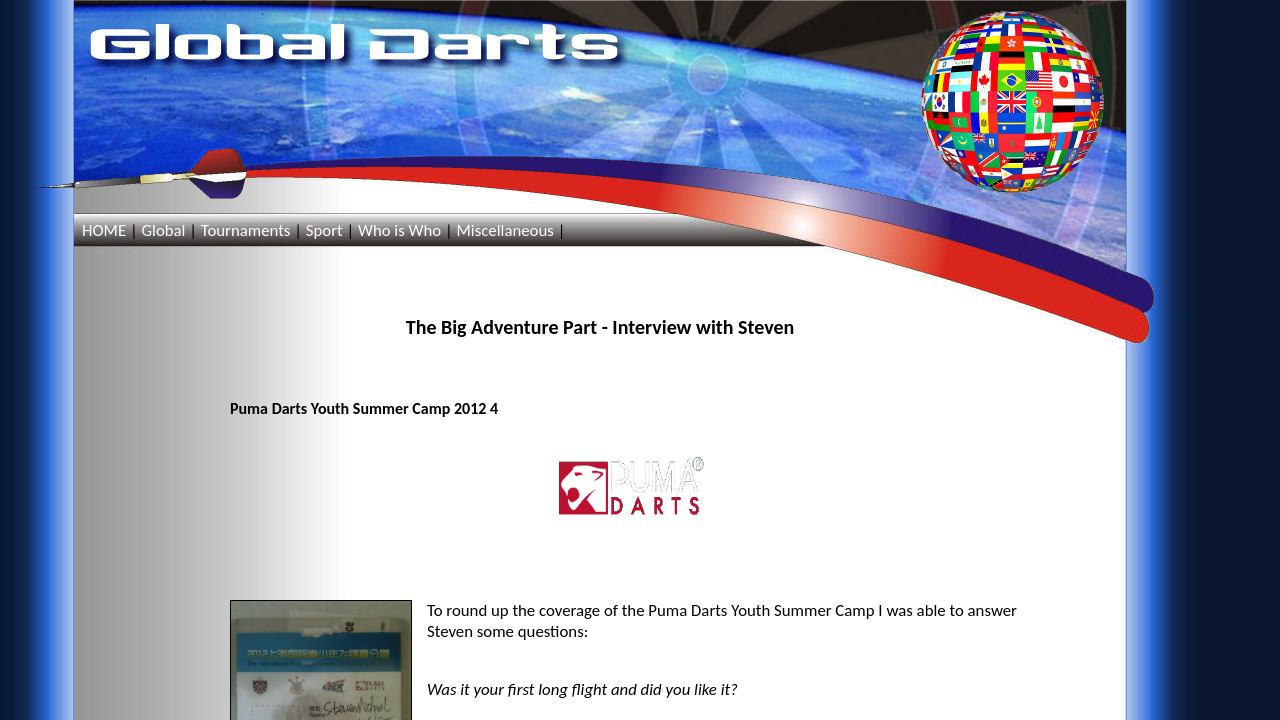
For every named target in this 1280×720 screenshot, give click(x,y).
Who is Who (399, 230)
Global (163, 230)
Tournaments (246, 230)
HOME (104, 230)
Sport (324, 230)
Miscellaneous (504, 230)
